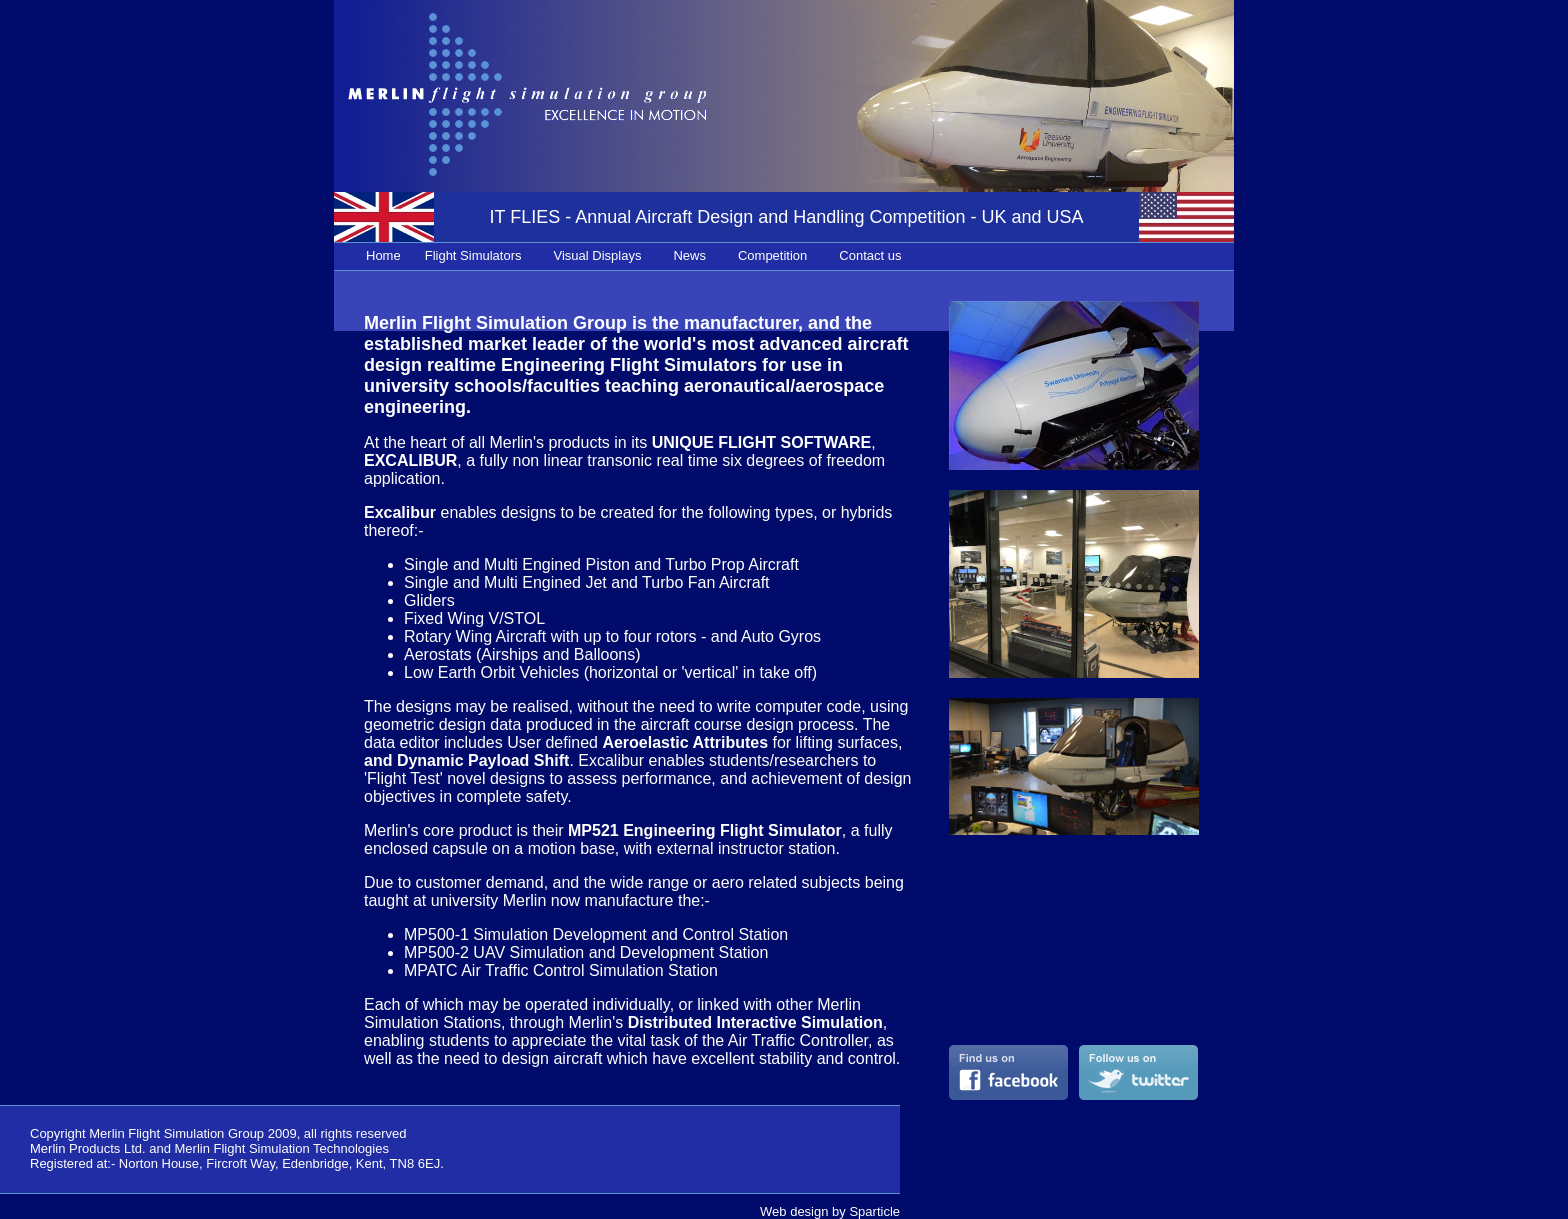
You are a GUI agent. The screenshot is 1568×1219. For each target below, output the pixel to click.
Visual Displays (598, 255)
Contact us (870, 255)
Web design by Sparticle (830, 1211)
